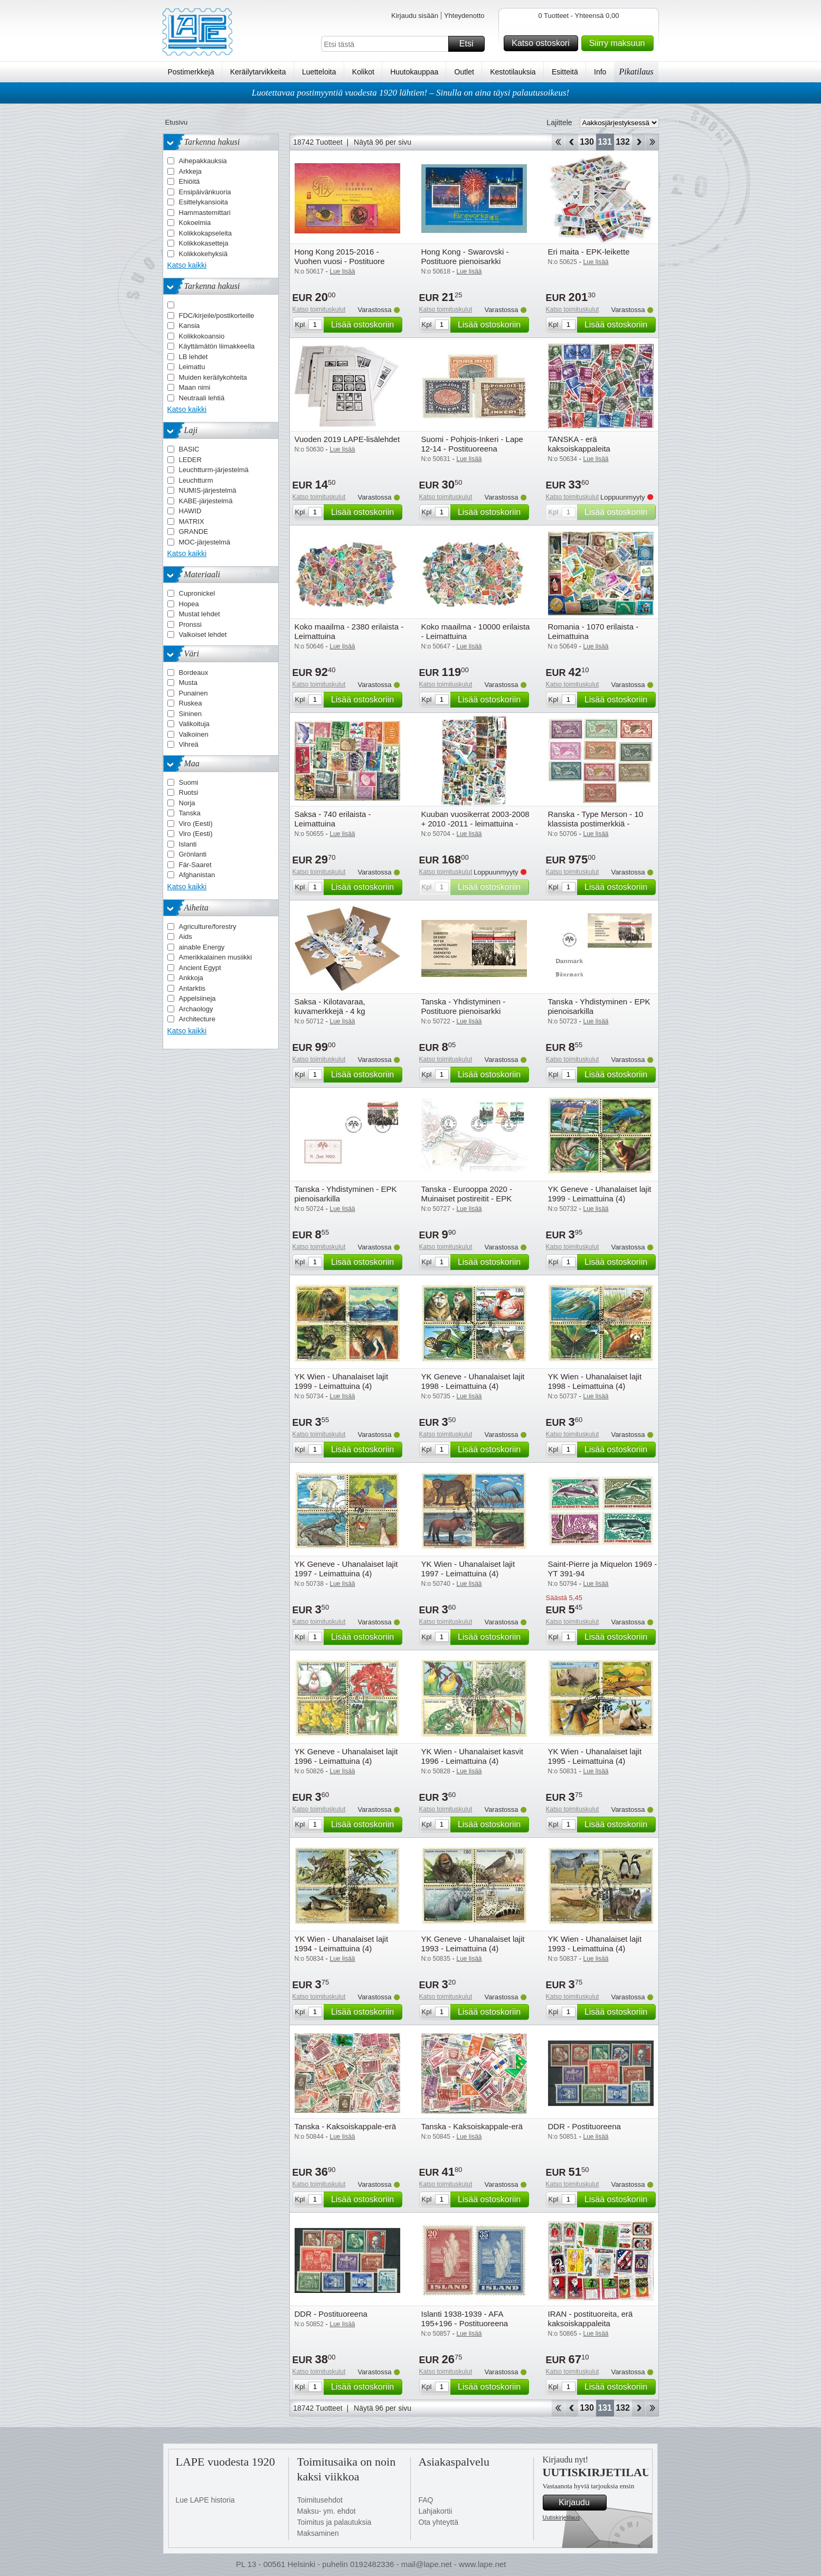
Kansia (189, 326)
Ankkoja (191, 978)
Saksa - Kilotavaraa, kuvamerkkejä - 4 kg (330, 1006)
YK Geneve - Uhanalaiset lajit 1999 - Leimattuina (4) (600, 1193)
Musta (188, 683)
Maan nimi (195, 387)
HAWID (190, 511)
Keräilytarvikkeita (258, 72)
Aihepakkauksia (203, 161)
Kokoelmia (195, 223)
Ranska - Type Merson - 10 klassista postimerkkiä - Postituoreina (596, 824)
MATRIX (191, 521)
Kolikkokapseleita (205, 233)
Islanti (188, 844)
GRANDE (194, 531)
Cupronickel (197, 593)
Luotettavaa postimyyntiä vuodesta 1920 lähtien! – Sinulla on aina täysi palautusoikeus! (411, 93)
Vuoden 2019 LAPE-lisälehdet (347, 439)
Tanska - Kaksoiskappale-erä (346, 2126)
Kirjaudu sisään (414, 16)
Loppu (652, 142)
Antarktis (192, 988)
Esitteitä (565, 72)
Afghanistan (197, 875)
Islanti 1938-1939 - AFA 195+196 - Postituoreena (464, 2318)
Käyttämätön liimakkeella (217, 346)
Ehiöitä (189, 181)
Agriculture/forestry (208, 926)
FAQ (426, 2500)
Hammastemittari (205, 213)
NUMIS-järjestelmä (208, 490)
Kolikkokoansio (202, 336)
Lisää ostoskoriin (365, 325)
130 (587, 141)
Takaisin (571, 142)
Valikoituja (194, 724)
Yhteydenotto (464, 16)
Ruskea (190, 703)
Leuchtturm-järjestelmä (214, 470)
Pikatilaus (636, 71)
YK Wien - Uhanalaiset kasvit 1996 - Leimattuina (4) (472, 1756)
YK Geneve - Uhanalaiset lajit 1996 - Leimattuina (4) (346, 1756)
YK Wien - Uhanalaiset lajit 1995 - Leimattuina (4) (595, 1756)
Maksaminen (318, 2533)
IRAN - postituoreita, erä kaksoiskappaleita (590, 2318)
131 (605, 141)
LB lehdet (193, 357)
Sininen (190, 714)
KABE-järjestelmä (206, 501)
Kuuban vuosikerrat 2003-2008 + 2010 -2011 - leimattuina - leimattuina (475, 824)
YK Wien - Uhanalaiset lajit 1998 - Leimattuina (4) (595, 1381)
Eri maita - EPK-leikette (589, 251)
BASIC (189, 449)
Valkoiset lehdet (203, 634)
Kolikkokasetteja (204, 243)
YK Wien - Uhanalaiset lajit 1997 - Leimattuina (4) (468, 1568)
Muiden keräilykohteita (213, 377)
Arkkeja (190, 171)
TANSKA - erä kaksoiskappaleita (579, 444)
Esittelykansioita (203, 202)
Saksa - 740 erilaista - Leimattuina (333, 819)
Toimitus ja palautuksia (334, 2522)
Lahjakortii (435, 2511)
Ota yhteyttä (438, 2522)
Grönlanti (193, 854)
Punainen (193, 693)
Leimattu (192, 367)
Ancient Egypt (200, 968)
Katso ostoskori (543, 43)
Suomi (189, 782)
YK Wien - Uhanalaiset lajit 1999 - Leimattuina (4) (342, 1381)
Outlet (464, 72)
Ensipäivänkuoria (205, 192)
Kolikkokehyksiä (203, 254)
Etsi (470, 44)
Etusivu (176, 122)
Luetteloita (319, 72)
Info (600, 72)
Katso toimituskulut (319, 309)
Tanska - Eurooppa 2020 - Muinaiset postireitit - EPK (467, 1193)
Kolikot (363, 72)
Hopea (189, 604)
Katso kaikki (187, 265)
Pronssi (190, 624)
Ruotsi (189, 792)
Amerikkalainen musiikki (215, 957)
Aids (185, 937)
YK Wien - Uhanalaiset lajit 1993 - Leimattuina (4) (595, 1943)
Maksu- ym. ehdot (326, 2511)
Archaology (196, 1009)
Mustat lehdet (199, 614)
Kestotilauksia (512, 72)
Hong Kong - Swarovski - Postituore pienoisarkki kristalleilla (465, 261)
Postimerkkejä (191, 72)
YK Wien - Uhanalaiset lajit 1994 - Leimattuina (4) (342, 1943)
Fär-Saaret (195, 865)
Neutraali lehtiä (202, 398)
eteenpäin (638, 142)
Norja (187, 803)
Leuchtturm (196, 480)
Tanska (190, 813)
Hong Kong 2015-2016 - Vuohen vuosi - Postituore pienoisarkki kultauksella (340, 261)
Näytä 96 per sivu (382, 142)
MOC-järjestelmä (205, 542)
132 (623, 141)
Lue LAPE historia (205, 2500)
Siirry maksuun (619, 43)
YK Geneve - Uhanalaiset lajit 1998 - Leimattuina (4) (473, 1381)
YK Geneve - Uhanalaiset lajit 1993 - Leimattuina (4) (473, 1943)
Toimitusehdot (320, 2500)
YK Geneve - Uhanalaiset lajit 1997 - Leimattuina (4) (346, 1568)
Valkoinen (194, 734)
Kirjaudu (581, 2503)
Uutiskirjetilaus (561, 2517)
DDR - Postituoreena (584, 2126)
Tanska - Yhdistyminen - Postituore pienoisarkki (463, 1006)
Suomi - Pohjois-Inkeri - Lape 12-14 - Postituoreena (472, 444)
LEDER (190, 460)
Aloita (557, 142)
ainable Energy (202, 947)
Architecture (197, 1019)
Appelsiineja (197, 998)
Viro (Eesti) (196, 824)
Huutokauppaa (414, 72)
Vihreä (189, 744)
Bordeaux (194, 672)
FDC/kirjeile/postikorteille (216, 315)
